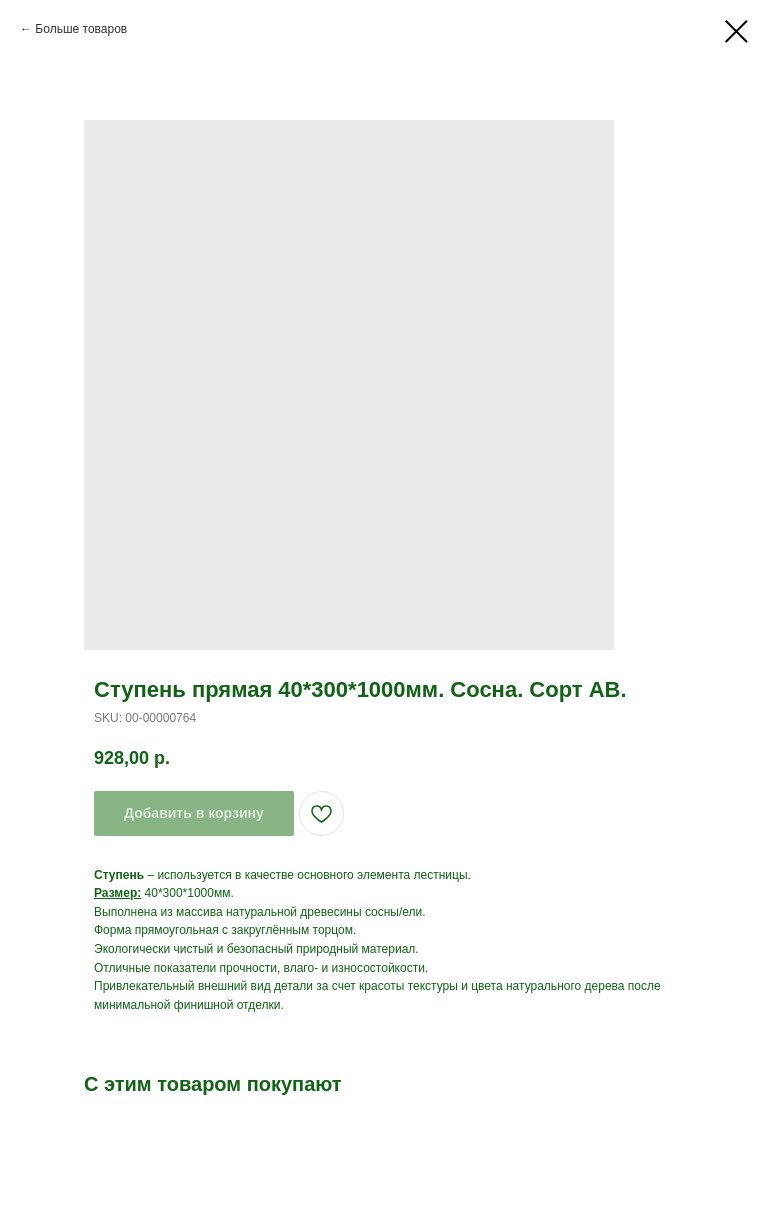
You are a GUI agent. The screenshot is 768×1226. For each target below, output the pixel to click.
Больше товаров (81, 29)
